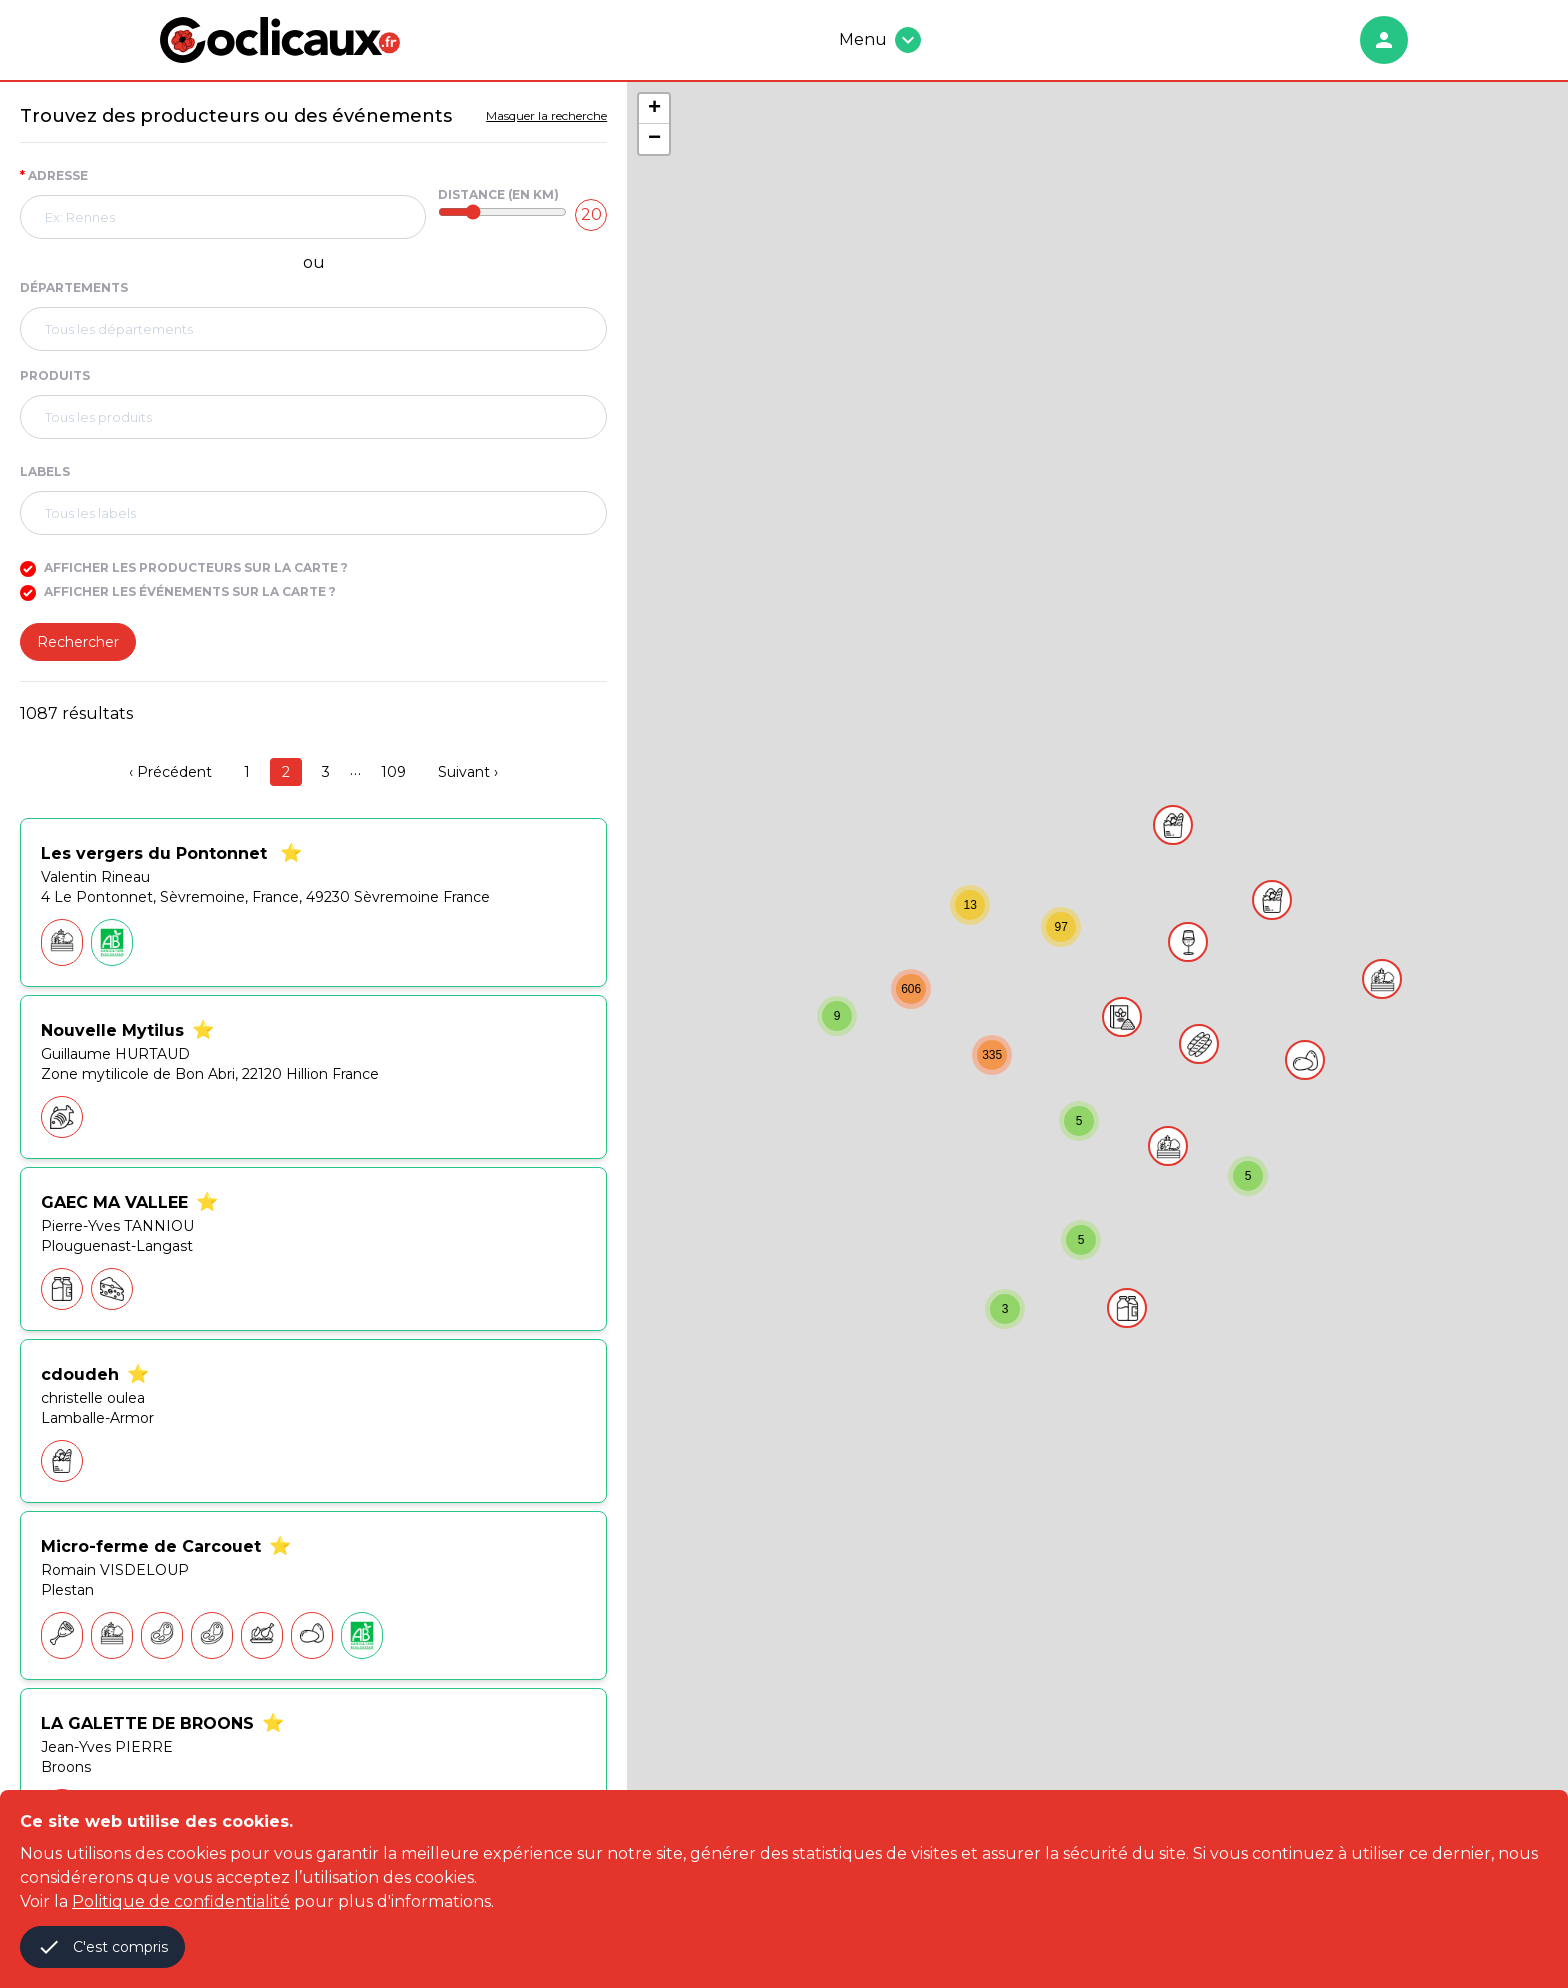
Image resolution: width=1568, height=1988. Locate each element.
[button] (1382, 979)
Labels (45, 471)
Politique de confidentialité (181, 1901)
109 (393, 772)
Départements (74, 287)
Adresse (54, 175)
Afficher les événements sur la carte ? (178, 591)
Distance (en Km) (498, 194)
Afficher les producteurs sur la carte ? (184, 567)
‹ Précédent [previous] (170, 772)
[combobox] (223, 217)
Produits (55, 375)
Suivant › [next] (468, 772)
